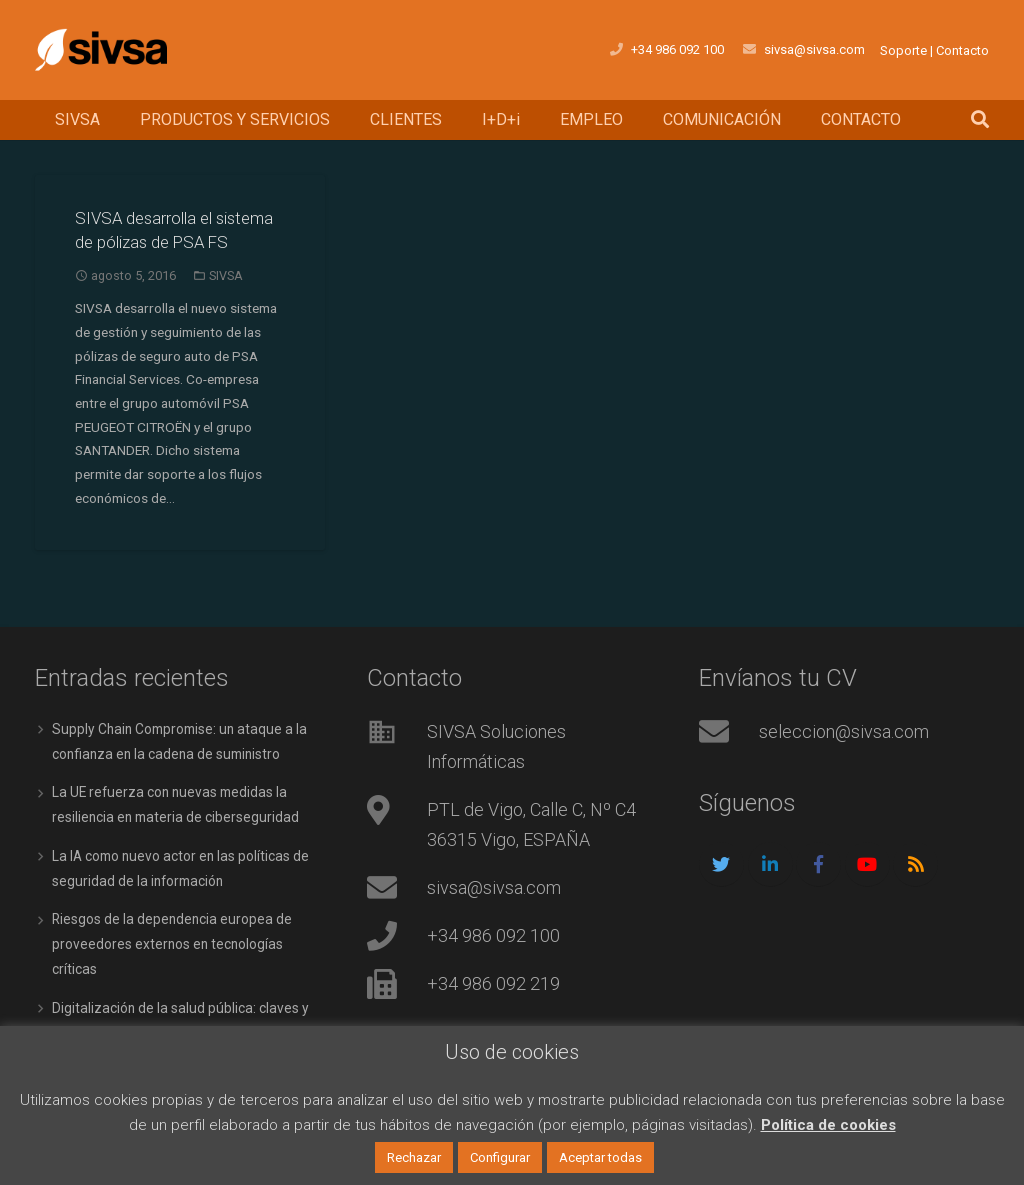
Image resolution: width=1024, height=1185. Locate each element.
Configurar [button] (500, 1157)
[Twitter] (721, 891)
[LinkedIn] (770, 891)
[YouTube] (867, 891)
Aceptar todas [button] (600, 1157)
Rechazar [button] (414, 1157)
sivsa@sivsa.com (494, 914)
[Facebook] (818, 891)
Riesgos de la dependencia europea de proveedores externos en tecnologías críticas (173, 966)
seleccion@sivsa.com (844, 758)
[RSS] (915, 891)
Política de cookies (828, 1125)
